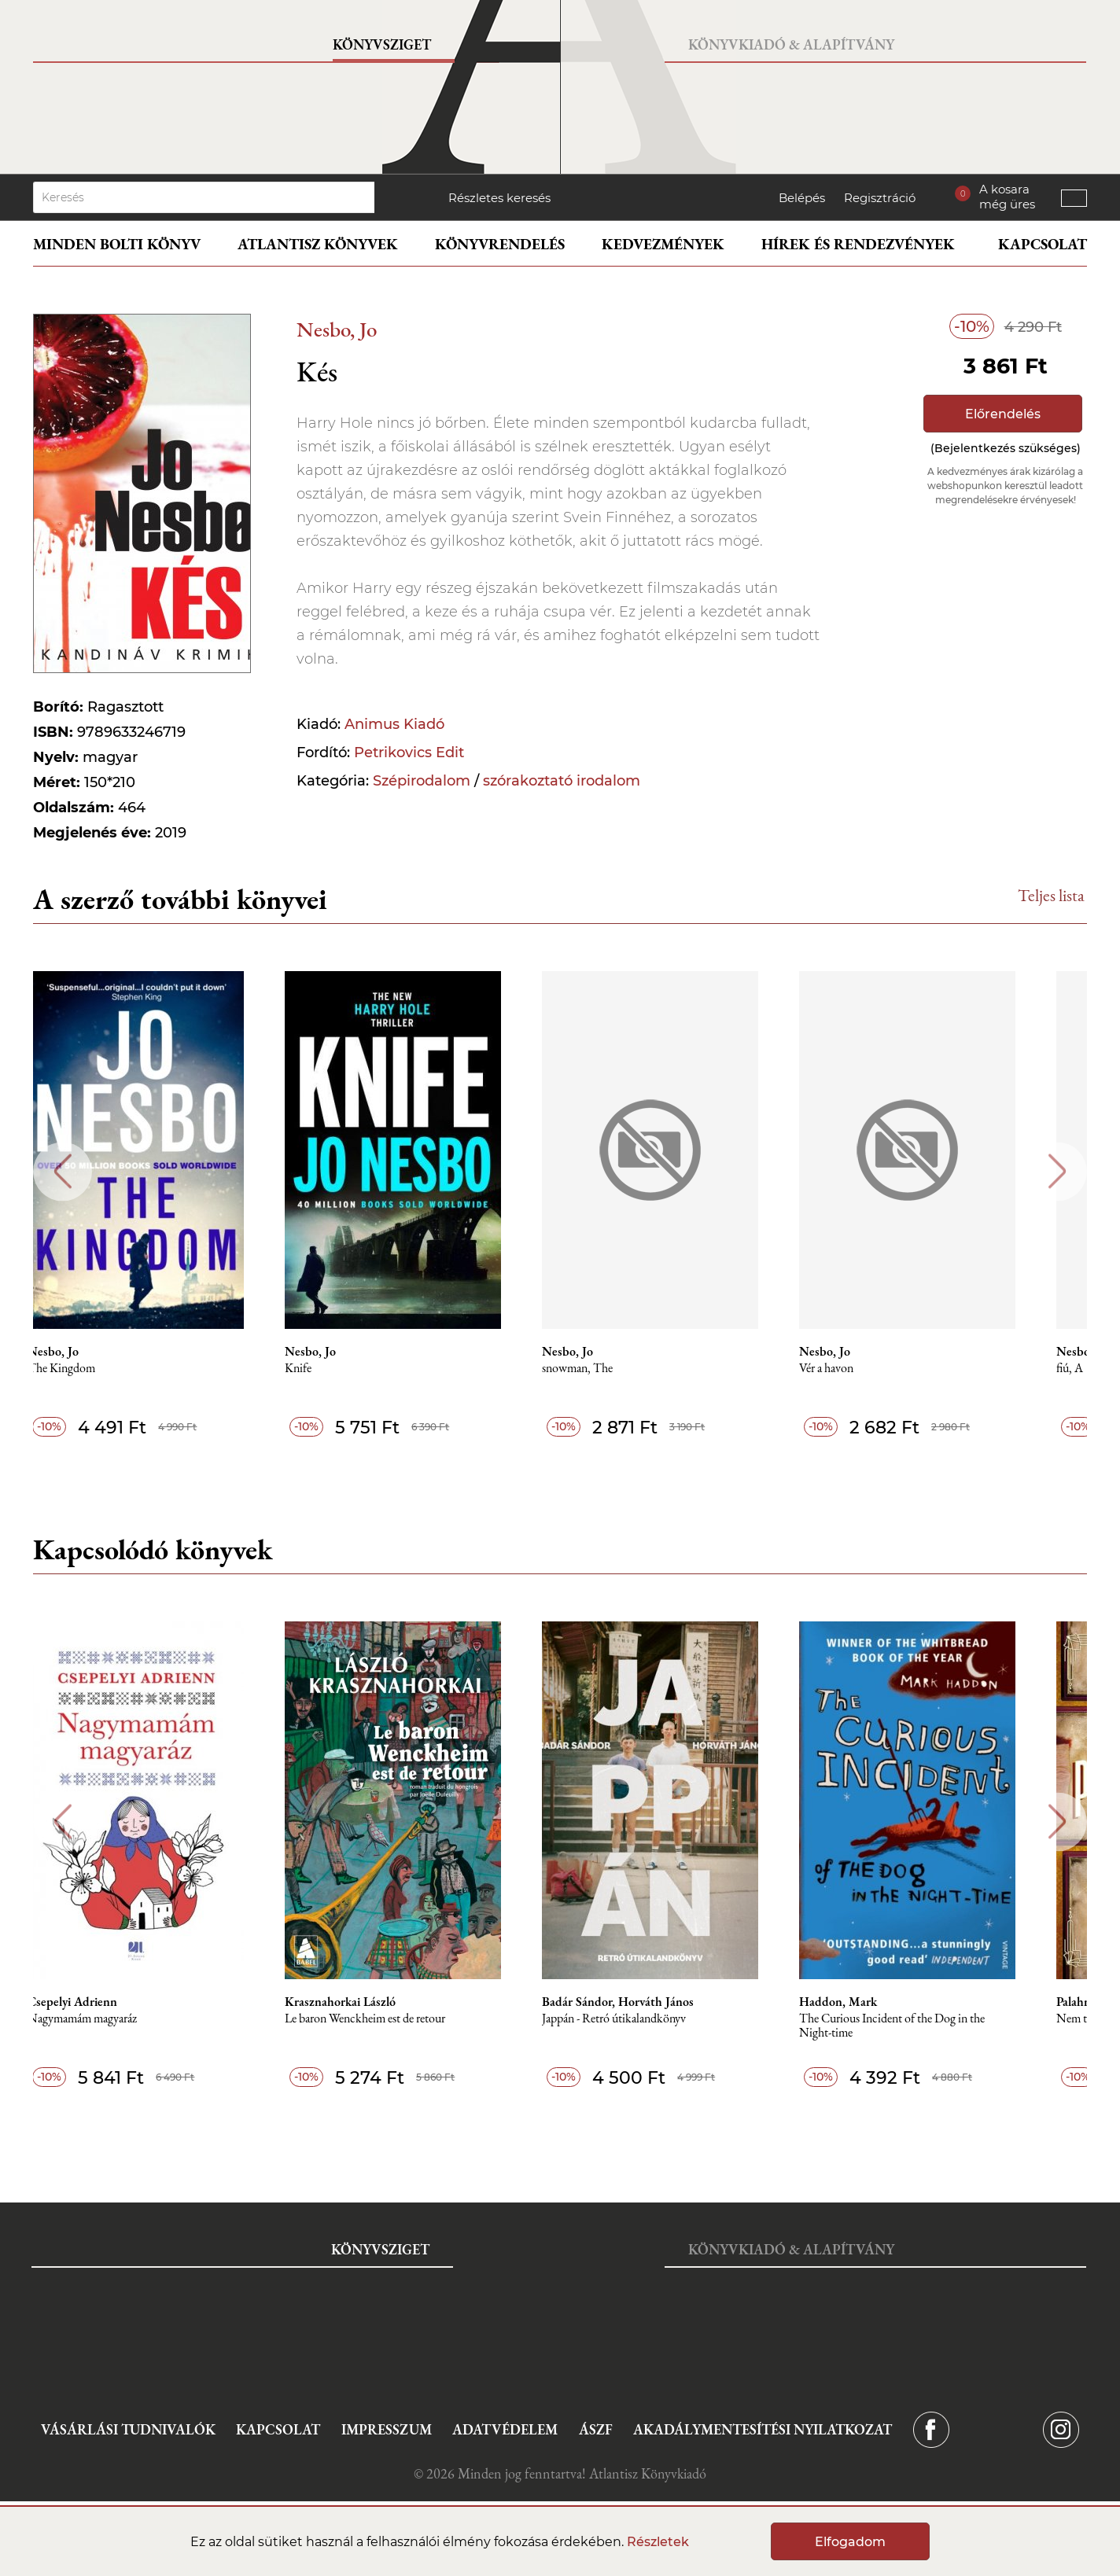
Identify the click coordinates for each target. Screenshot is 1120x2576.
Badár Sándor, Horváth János (659, 2002)
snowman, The (619, 1368)
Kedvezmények (663, 244)
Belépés (802, 197)
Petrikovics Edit (409, 752)
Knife (333, 1368)
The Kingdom (90, 1368)
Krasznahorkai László (375, 2002)
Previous (62, 1171)
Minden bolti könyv (117, 244)
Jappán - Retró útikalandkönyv (656, 2018)
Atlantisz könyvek (318, 244)
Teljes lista (1051, 895)
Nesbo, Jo (337, 329)
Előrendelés (1003, 414)
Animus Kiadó (394, 724)
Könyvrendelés (500, 244)
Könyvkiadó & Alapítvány (791, 44)
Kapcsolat (1042, 244)
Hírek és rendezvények (858, 244)
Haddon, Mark (886, 2002)
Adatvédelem (505, 2429)
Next (1057, 1171)
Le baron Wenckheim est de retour (400, 2018)
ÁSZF (596, 2429)
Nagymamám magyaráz (111, 2018)
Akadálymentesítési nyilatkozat (762, 2429)
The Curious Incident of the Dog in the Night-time (940, 2026)
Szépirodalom (421, 780)
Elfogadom (850, 2541)
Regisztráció (880, 197)
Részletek (658, 2541)
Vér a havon (874, 1368)
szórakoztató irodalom (561, 780)
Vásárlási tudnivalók (128, 2429)
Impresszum (386, 2429)
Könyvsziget (382, 44)
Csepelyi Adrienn (101, 2002)
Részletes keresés (499, 197)
